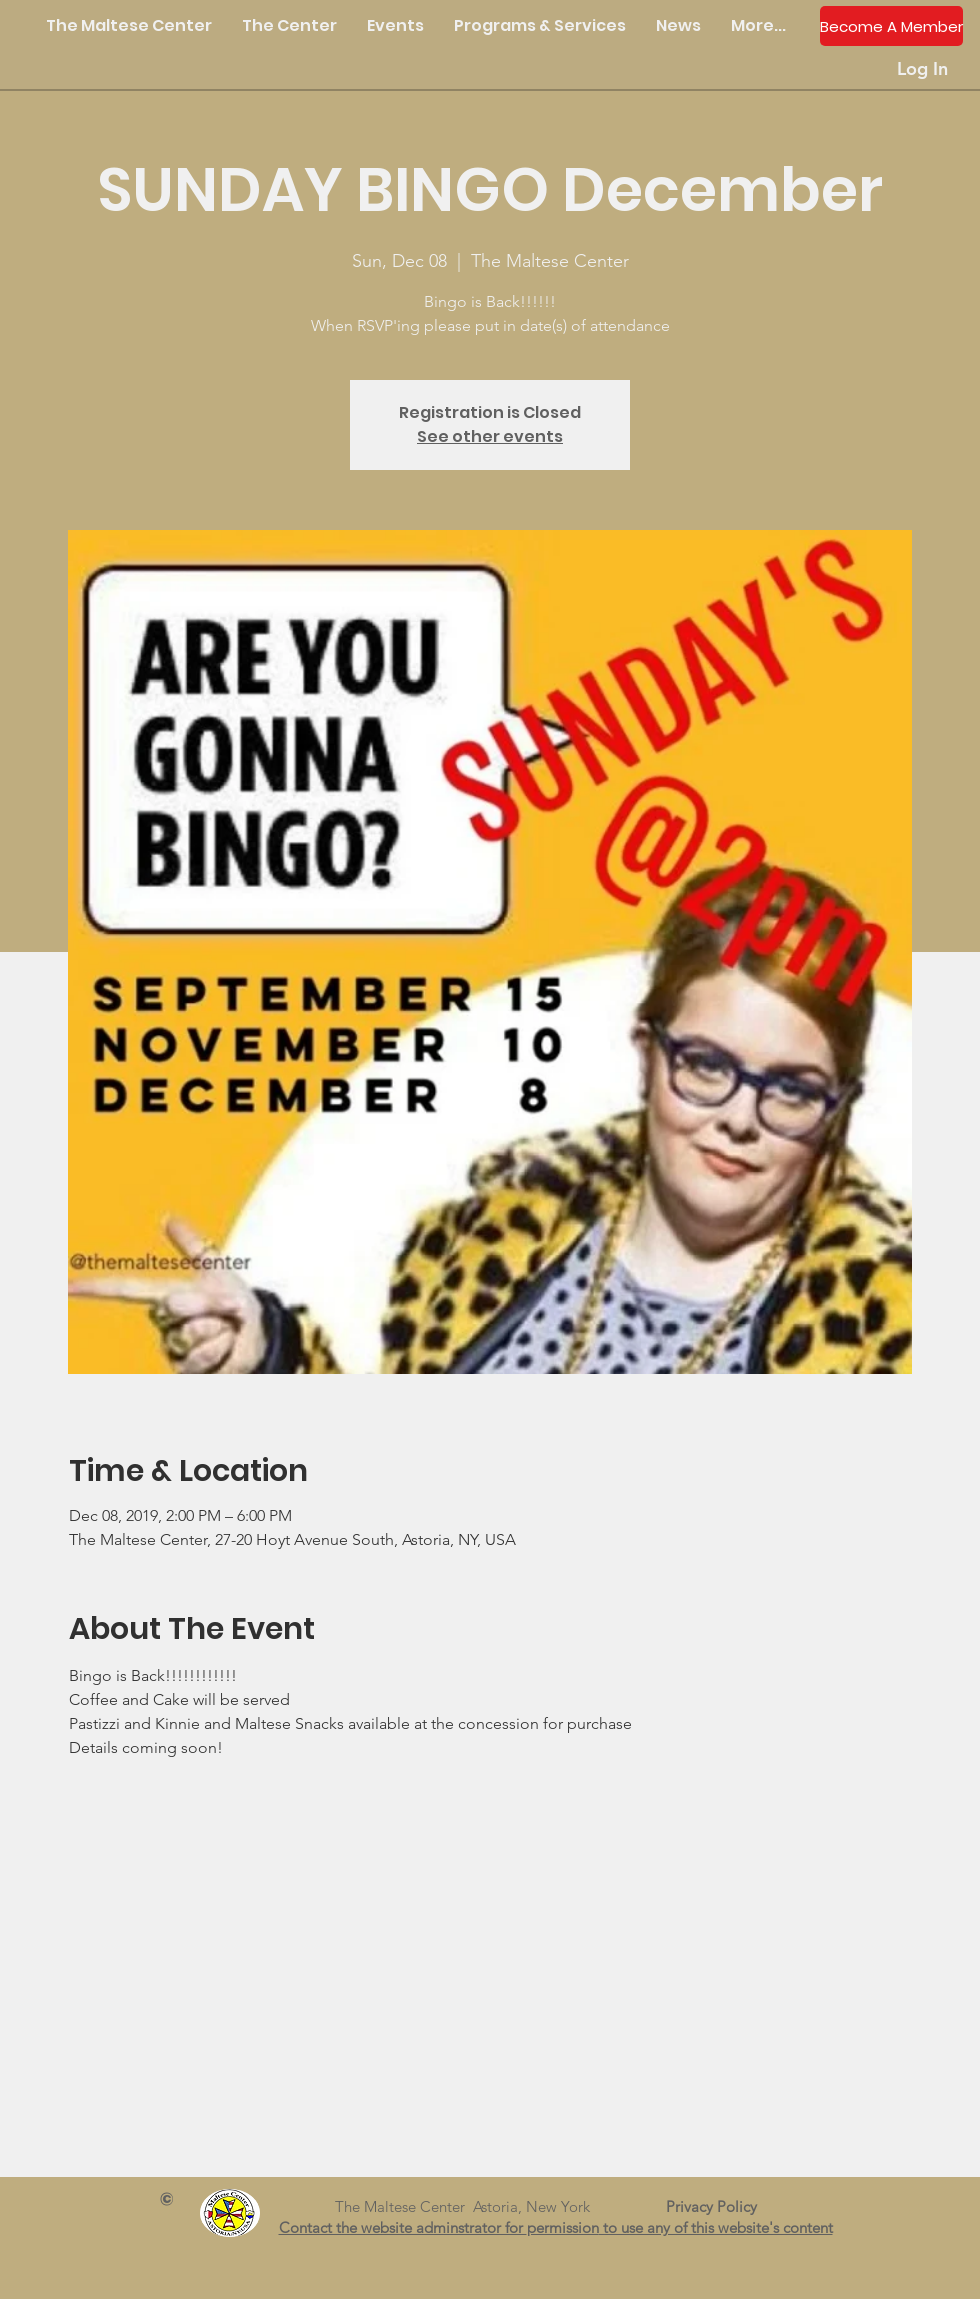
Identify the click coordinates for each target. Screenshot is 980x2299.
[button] (289, 26)
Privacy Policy (719, 2206)
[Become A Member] (891, 26)
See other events (490, 436)
